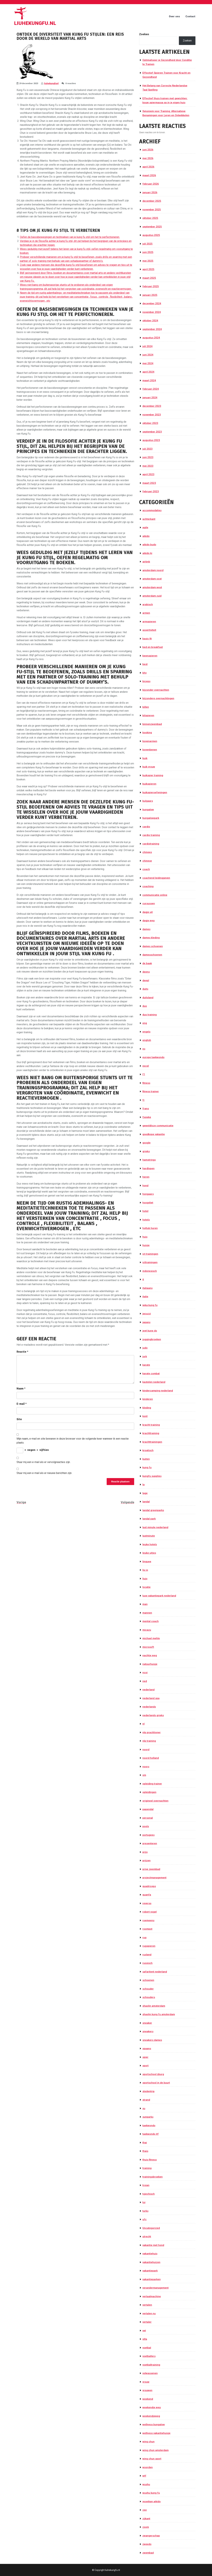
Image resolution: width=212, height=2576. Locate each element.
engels (146, 1031)
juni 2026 (147, 149)
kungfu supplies (151, 1476)
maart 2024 (149, 380)
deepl (145, 980)
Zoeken (144, 34)
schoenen (148, 1980)
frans (145, 1108)
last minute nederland (155, 1527)
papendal (148, 1809)
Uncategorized (151, 2228)
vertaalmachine (151, 2296)
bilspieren (148, 715)
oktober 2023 (150, 423)
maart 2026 (149, 175)
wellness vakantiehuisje (156, 2433)
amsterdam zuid (151, 595)
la (143, 1484)
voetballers (149, 2356)
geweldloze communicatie (157, 1125)
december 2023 (151, 406)
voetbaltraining (151, 2364)
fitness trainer (150, 1091)
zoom (145, 2527)
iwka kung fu (150, 1305)
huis (144, 1236)
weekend (147, 2398)
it (143, 1279)
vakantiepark (150, 2270)
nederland (148, 1689)
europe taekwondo (153, 1057)
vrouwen (147, 2390)
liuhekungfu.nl (35, 23)
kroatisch (148, 1450)
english (146, 1040)
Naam (21, 1388)
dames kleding (151, 937)
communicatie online (154, 895)
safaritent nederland (154, 1971)
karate (146, 1364)
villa (144, 2339)
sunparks (147, 2116)
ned (144, 1681)
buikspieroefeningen (154, 792)
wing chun (148, 2441)
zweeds (146, 2544)
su (143, 2108)
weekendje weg (151, 2407)
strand (146, 2099)
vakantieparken (151, 2279)
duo (144, 1006)
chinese (147, 860)
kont (145, 1416)
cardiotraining (150, 843)
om (144, 1775)
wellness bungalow (153, 2424)
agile (145, 527)
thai (144, 2142)
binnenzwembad (152, 724)
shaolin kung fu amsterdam (158, 2014)
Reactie (22, 1351)
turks (145, 2210)
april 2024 (148, 371)
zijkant (146, 2518)
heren (145, 1176)
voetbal (146, 2347)
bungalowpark (150, 818)
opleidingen (149, 1792)
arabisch (147, 604)
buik (144, 758)
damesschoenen (152, 954)
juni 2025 (147, 252)
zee (144, 2509)
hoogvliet (147, 1202)
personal (147, 1817)
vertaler (147, 2321)
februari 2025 (150, 286)
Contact (190, 16)
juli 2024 (147, 346)
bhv (144, 672)
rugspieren (148, 1945)
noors (145, 1766)
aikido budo (149, 544)
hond (145, 1185)
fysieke (146, 1117)
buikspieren (149, 783)
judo (145, 1347)
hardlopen (148, 1168)
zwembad (148, 2552)
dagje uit (147, 912)
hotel (145, 1211)
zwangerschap (151, 2535)
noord (145, 1749)
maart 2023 (149, 483)
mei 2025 (147, 260)
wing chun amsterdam (155, 2450)
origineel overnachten (155, 1800)
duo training (149, 1014)
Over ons (174, 16)
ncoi (145, 1672)
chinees (147, 852)
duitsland (147, 997)
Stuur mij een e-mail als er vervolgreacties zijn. (43, 1462)
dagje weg (148, 920)
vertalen (147, 2304)
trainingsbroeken (152, 2176)
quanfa (146, 1894)
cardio (146, 826)
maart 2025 (149, 277)
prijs (145, 1852)
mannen (147, 1612)
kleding (146, 1407)
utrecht (146, 2236)
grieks (146, 1151)
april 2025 (148, 269)
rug (144, 1937)
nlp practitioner (151, 1732)
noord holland (150, 1757)
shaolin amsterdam (153, 2005)
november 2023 (151, 414)
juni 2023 (147, 457)
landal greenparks (153, 1510)
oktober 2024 (150, 320)
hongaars (148, 1194)
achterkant (148, 519)
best (145, 664)
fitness (146, 1083)
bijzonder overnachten (155, 689)
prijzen (146, 1860)
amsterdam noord (152, 570)
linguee (146, 1561)
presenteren (149, 1843)
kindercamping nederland (157, 1390)
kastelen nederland (153, 1382)
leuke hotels (149, 1544)
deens (146, 971)
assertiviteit (149, 630)
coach (146, 869)
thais (145, 2151)
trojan (145, 2185)
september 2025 (152, 226)
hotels (146, 1219)
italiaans (147, 1288)
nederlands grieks (153, 1715)
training (147, 2168)
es (143, 1048)
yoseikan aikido (151, 2501)
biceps (146, 681)
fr (143, 1100)
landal (146, 1501)
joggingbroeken (151, 1339)
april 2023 (148, 474)
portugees (148, 1834)
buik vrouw (148, 766)
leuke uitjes (149, 1552)
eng (144, 1023)
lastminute (148, 1535)
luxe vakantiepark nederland (159, 1595)
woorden (147, 2467)
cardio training (151, 835)
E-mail (21, 1403)
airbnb (146, 561)
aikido (146, 536)
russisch (147, 1963)
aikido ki (147, 553)
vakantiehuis (149, 2253)
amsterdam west (152, 587)
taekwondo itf (150, 2133)
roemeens (148, 1920)
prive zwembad (151, 1869)
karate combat (151, 1373)
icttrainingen (150, 1262)
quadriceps (149, 1886)
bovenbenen (149, 749)
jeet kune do (149, 1330)
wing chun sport (151, 2458)
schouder (148, 1988)
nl (143, 1723)
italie (145, 1296)
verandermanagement (155, 2287)
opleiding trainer (152, 1783)
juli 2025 (147, 243)
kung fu (147, 1467)
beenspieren (149, 655)
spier (145, 2057)
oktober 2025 (150, 218)
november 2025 (151, 209)
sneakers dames (152, 2040)
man (145, 1604)
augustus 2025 (151, 235)
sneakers (147, 2031)
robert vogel (149, 1911)
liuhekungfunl (51, 83)
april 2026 (148, 166)
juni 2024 (147, 354)
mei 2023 (147, 465)
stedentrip (148, 2091)
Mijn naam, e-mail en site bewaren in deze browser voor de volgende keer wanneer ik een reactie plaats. (73, 1440)
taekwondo (148, 2125)
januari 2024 (149, 397)
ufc (144, 2219)
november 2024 (151, 312)
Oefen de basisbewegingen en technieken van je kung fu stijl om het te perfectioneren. (70, 237)
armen (146, 612)
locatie (146, 1587)
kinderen (147, 1399)
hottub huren (150, 1228)
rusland (146, 1954)
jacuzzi (146, 1313)
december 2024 (151, 303)
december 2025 (151, 200)
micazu (146, 1629)
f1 (143, 1074)
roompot (147, 1928)
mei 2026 (147, 158)
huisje (146, 1245)
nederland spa (150, 1698)
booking (147, 732)
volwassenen (150, 2373)
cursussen (148, 903)
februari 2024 (150, 388)
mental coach (150, 1621)
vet (144, 2330)
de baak (147, 963)
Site (19, 1419)
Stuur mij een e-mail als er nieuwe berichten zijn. (44, 1473)
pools (145, 1826)
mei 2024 (147, 363)
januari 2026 (149, 192)
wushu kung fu (151, 2492)
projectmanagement (154, 1877)
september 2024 (152, 329)
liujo (144, 1578)
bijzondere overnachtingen (158, 698)
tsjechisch (148, 2193)
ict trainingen (150, 1253)
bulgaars (147, 800)
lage (145, 1493)
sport (145, 2065)
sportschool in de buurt (156, 2082)
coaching (148, 886)
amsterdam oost (152, 578)
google (146, 1142)
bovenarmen (149, 741)
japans (146, 1322)
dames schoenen (152, 946)
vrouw (145, 2381)
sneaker (147, 2022)
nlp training (149, 1740)
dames (146, 929)
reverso (146, 1903)
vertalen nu (149, 2313)
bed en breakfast (152, 647)
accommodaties (151, 510)
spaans (146, 2048)
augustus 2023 (151, 440)
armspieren (149, 621)
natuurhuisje (149, 1664)
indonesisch (149, 1270)
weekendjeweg (151, 2416)
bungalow (148, 809)
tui (143, 2202)
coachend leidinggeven (156, 877)
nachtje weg (149, 1655)
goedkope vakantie (153, 1134)
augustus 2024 (151, 337)
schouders (148, 1997)
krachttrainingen (152, 1441)
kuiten (146, 1458)
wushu (146, 2484)
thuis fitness (149, 2159)
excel (145, 1065)
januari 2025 (149, 295)
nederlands (149, 1706)
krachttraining (150, 1433)
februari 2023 (150, 491)
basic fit (147, 638)
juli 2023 (147, 448)
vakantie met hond (153, 2245)
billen (145, 707)
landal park (149, 1518)
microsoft (148, 1646)
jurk (144, 1356)
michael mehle (151, 1638)
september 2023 (152, 431)
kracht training (151, 1424)
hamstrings (149, 1159)
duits (145, 988)
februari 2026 (150, 183)
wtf (144, 2475)
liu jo (145, 1569)
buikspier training (152, 775)
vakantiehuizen (151, 2262)
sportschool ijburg (153, 2074)
